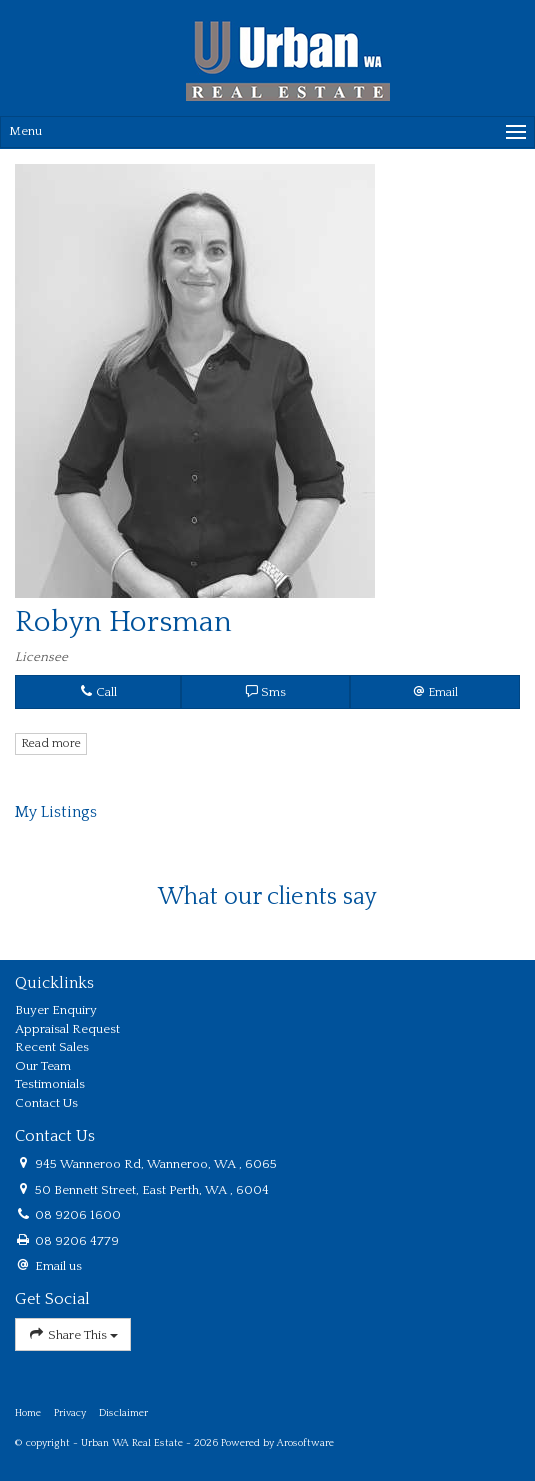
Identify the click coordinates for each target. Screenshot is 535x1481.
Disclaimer (123, 1413)
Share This (73, 1334)
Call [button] (98, 691)
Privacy (70, 1413)
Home (28, 1413)
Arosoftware (305, 1443)
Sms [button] (266, 691)
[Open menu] (267, 132)
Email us (58, 1266)
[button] (435, 692)
